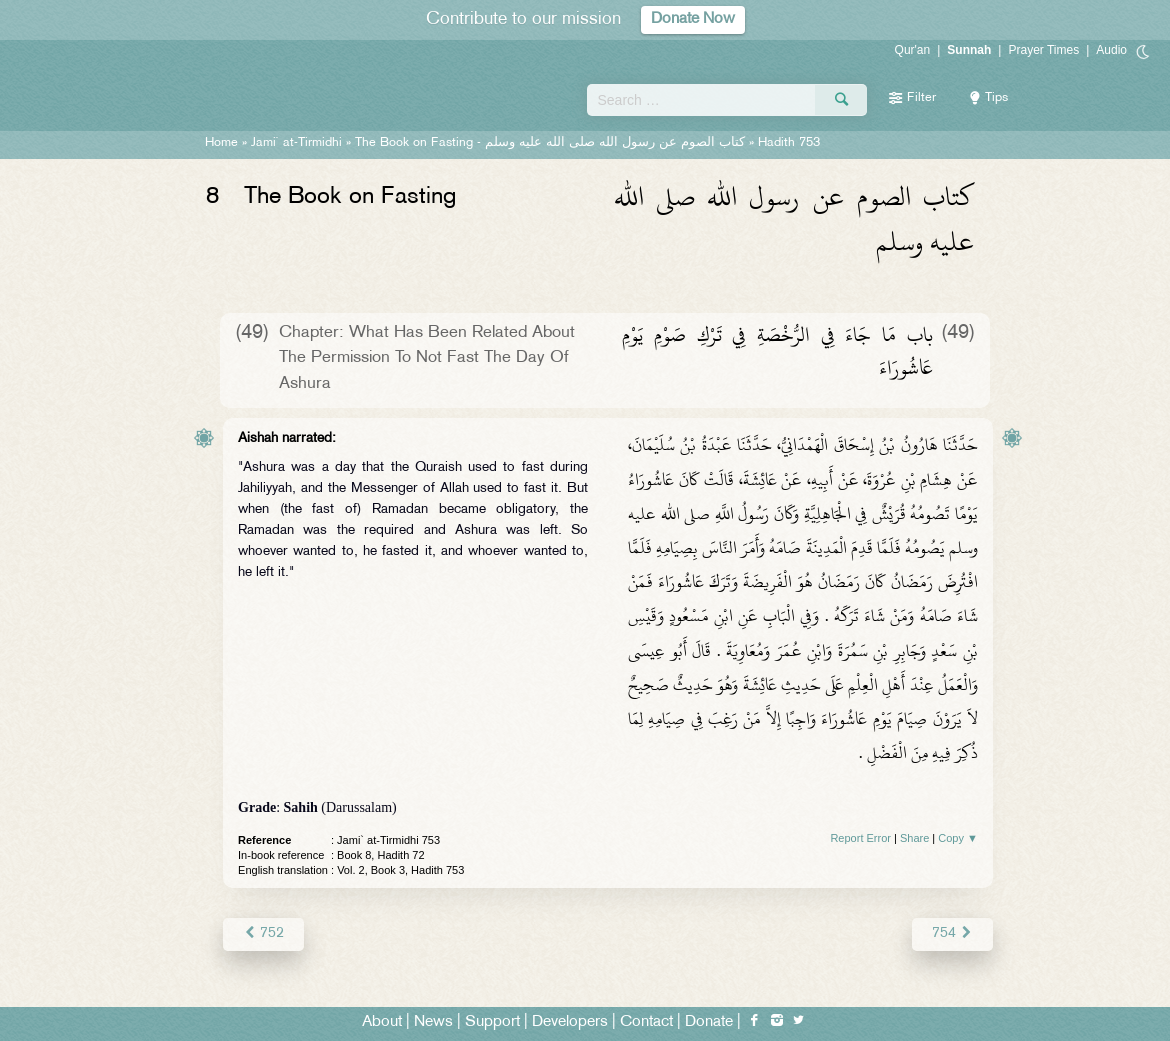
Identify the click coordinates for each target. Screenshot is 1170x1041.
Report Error (860, 838)
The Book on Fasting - (550, 143)
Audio (1111, 50)
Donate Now (693, 19)
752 (263, 933)
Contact (646, 1022)
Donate (709, 1022)
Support (492, 1022)
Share (914, 838)
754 (952, 933)
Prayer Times (1043, 50)
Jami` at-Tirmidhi (296, 143)
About (382, 1022)
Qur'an (913, 50)
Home (221, 143)
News (433, 1022)
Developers (570, 1022)
